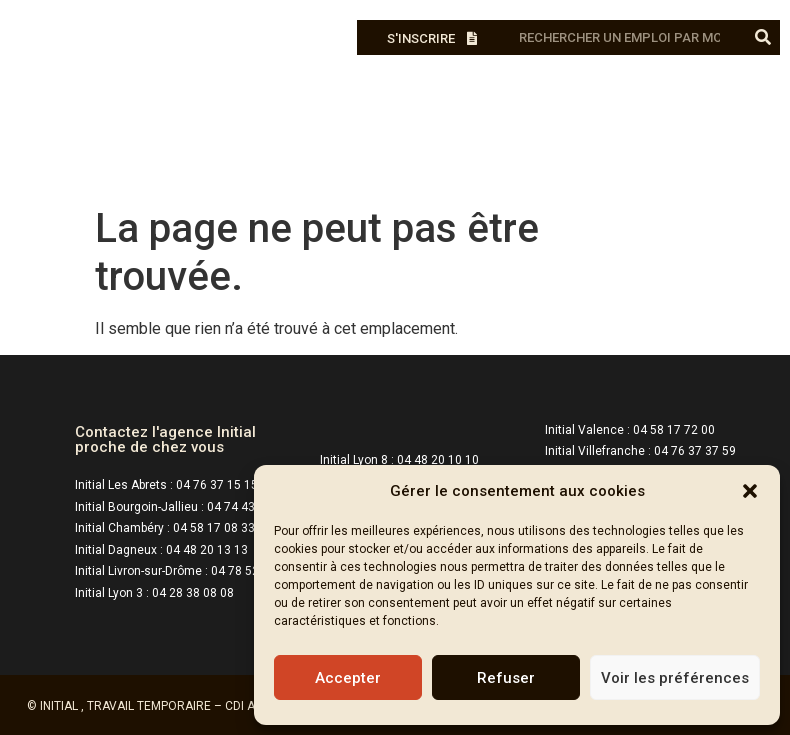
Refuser (506, 678)
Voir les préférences (675, 678)
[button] (750, 491)
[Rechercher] (762, 37)
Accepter (348, 678)
